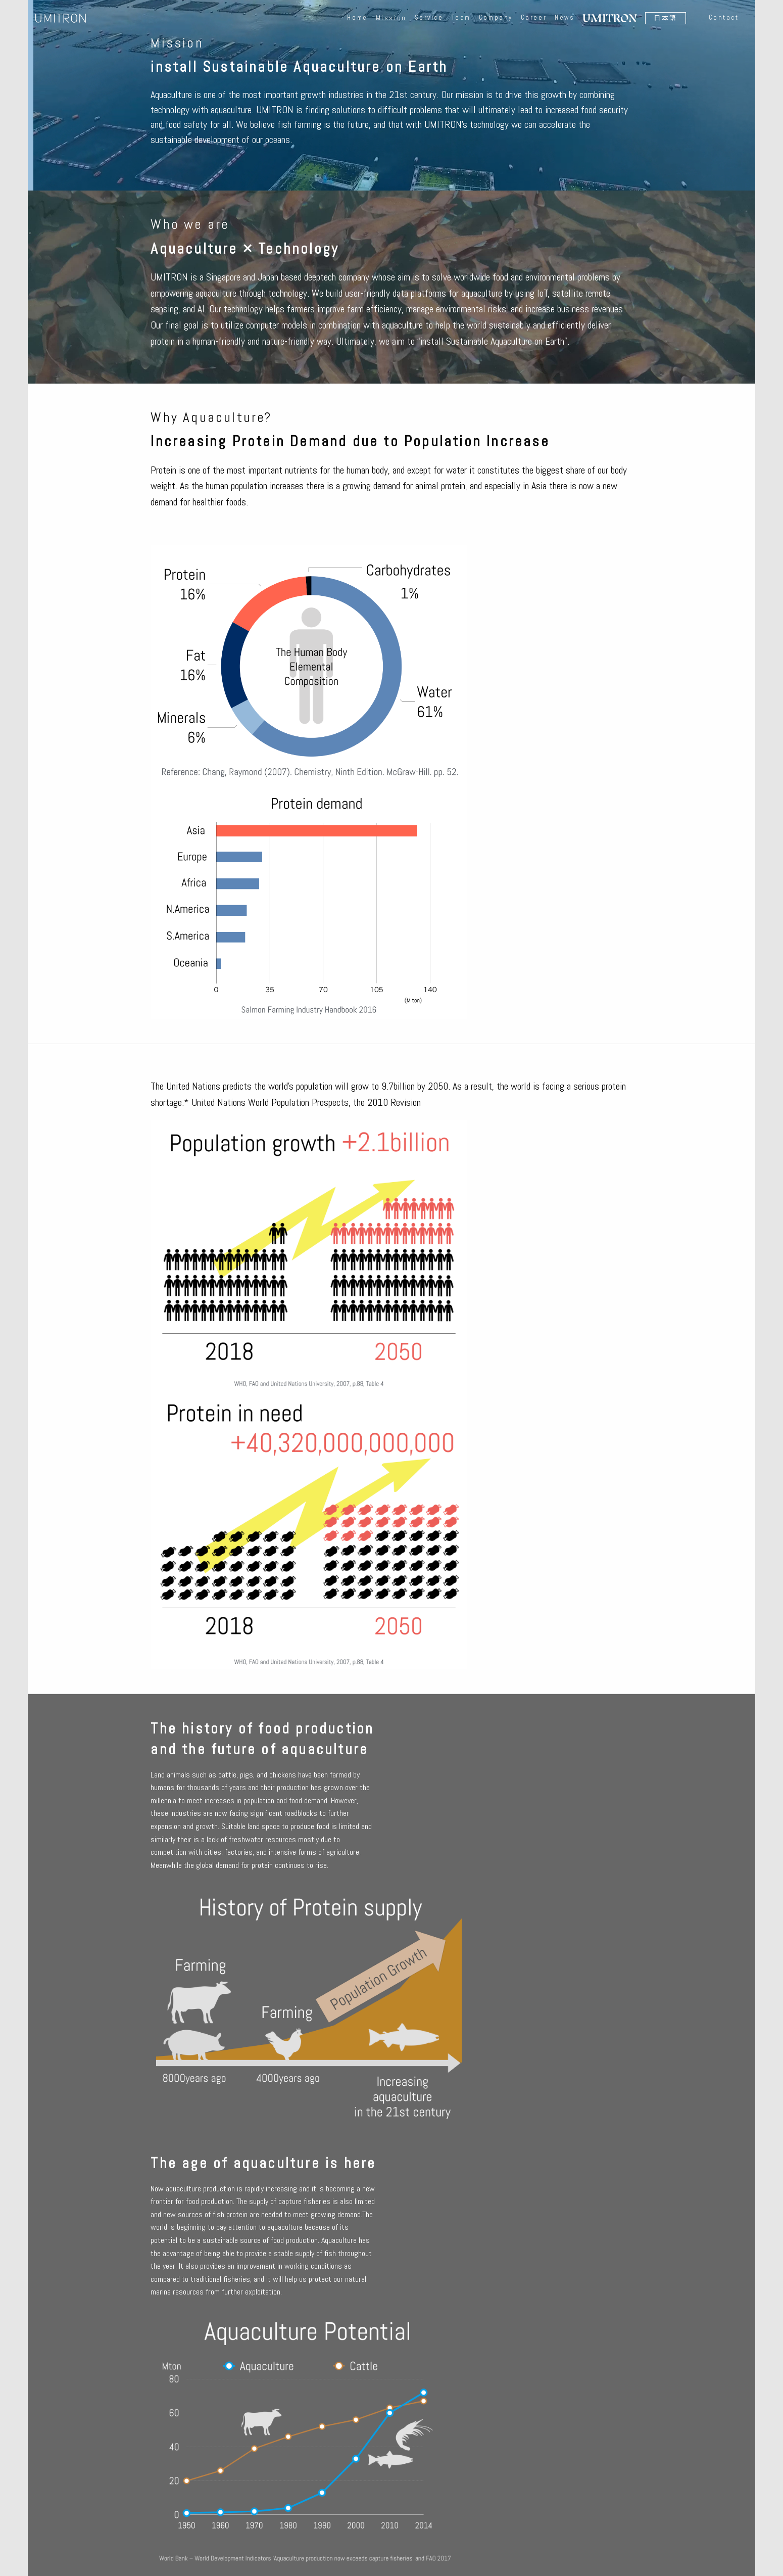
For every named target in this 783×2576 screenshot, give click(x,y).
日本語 (667, 16)
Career (536, 16)
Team (462, 16)
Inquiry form (391, 2436)
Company (498, 16)
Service (430, 16)
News (566, 16)
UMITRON (61, 16)
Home (359, 16)
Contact (725, 16)
